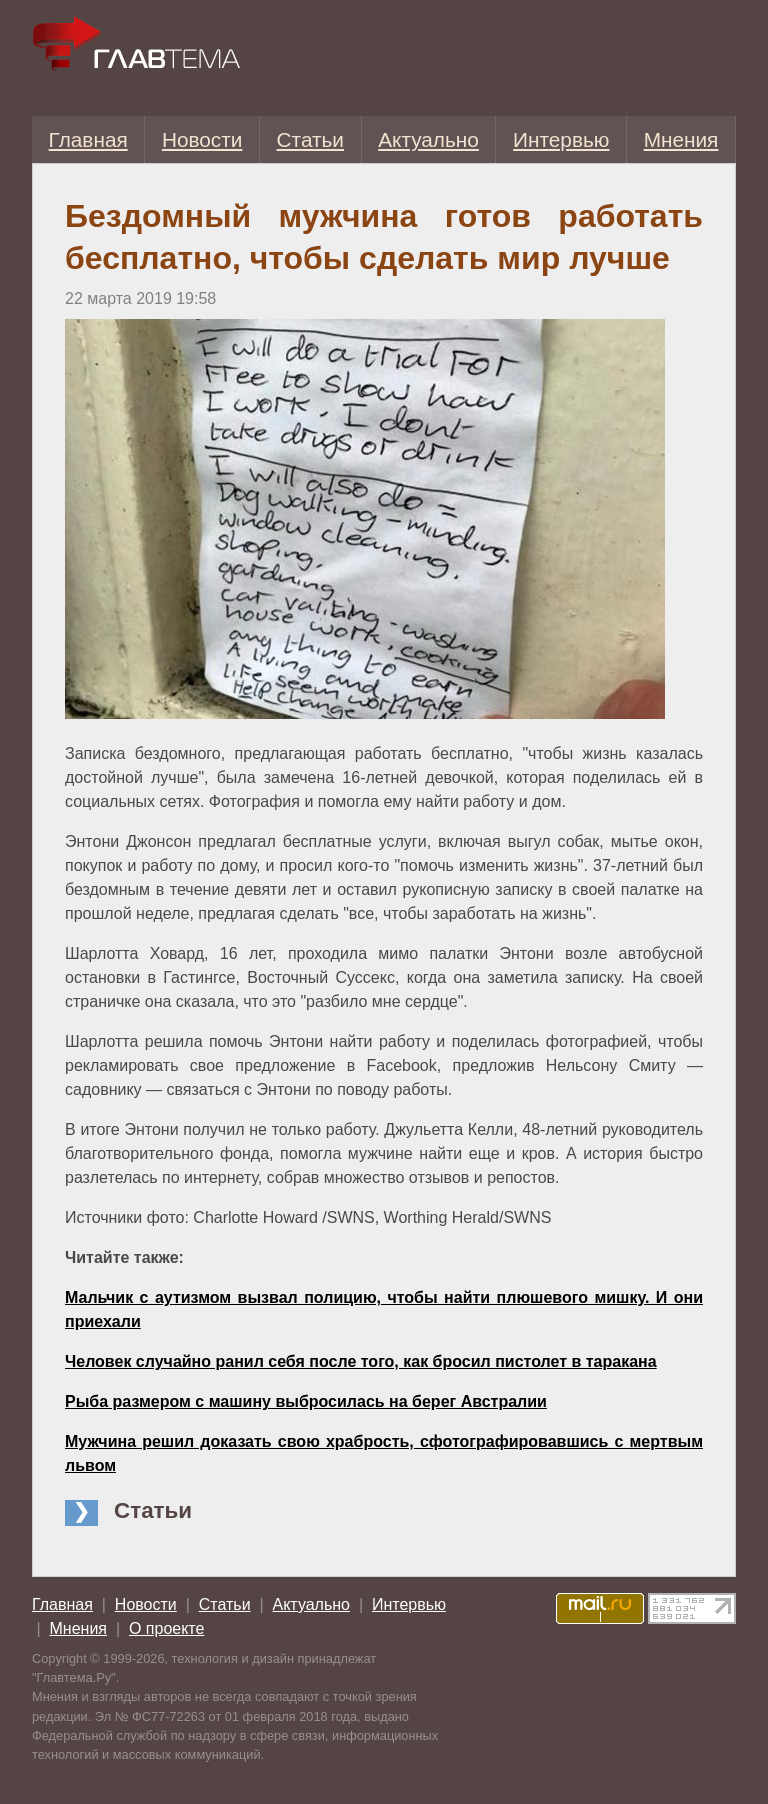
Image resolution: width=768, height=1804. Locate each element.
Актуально (428, 139)
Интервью (561, 139)
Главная (88, 139)
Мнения (681, 139)
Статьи (310, 139)
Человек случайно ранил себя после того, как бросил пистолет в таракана (361, 1361)
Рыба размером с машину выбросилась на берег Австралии (306, 1401)
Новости (202, 139)
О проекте (166, 1628)
